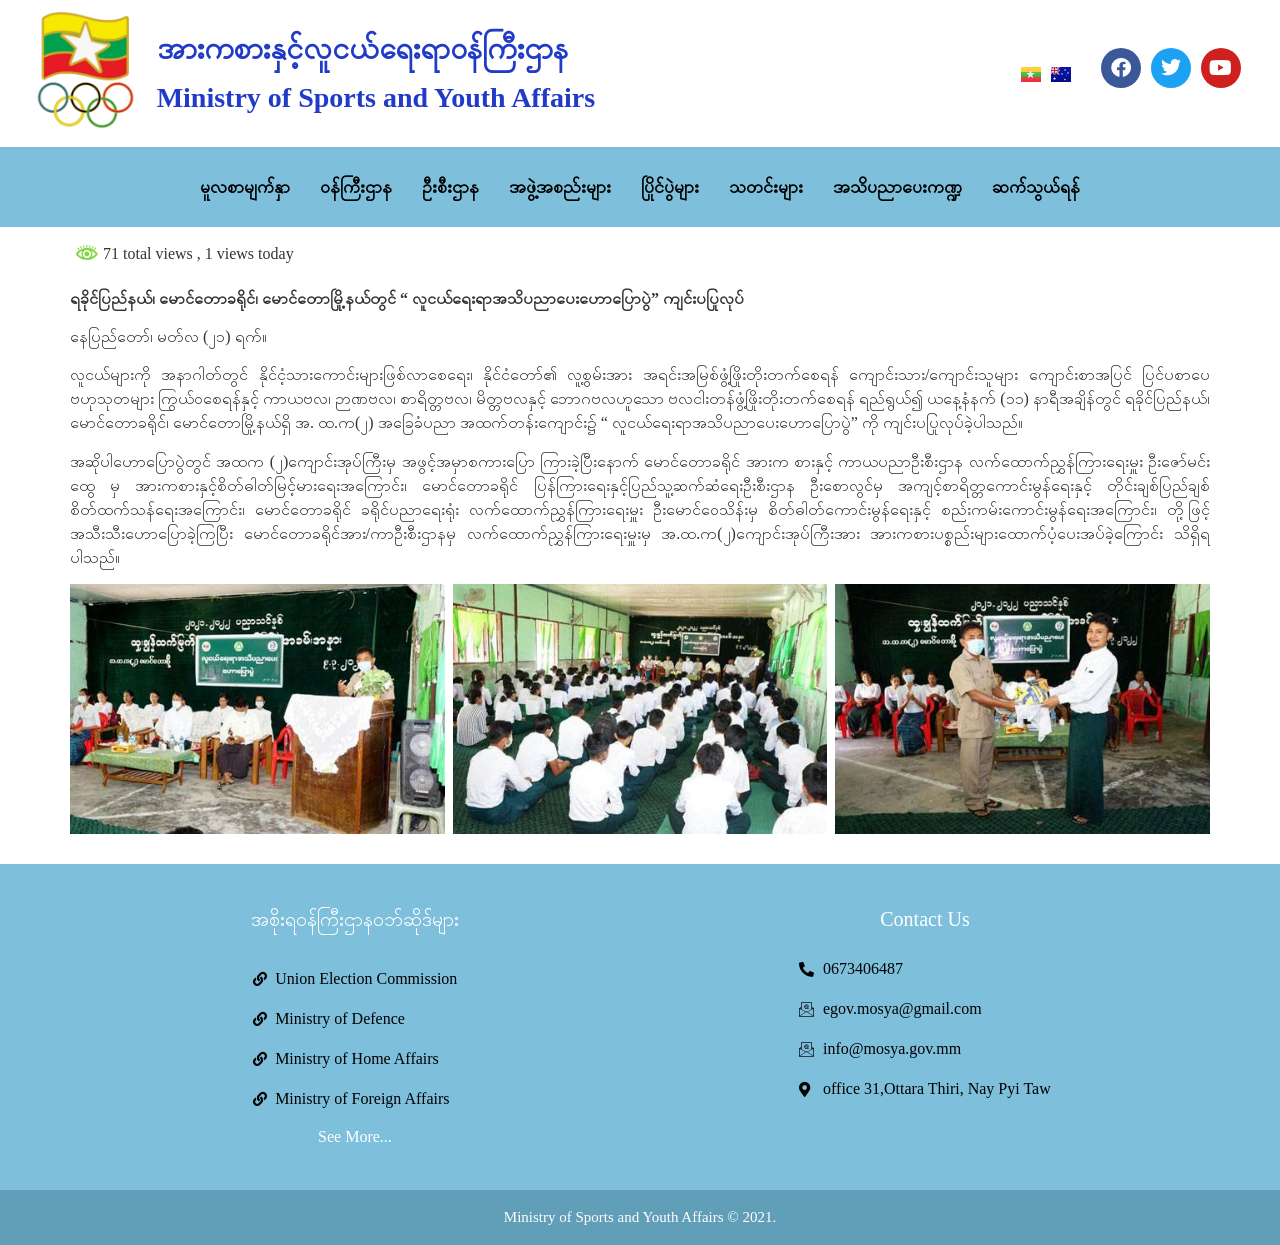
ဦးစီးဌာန (450, 187)
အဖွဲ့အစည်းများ (560, 187)
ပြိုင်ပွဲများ (670, 187)
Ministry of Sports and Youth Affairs (376, 97)
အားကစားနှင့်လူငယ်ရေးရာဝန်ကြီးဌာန (362, 48)
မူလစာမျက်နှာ (245, 187)
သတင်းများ (766, 187)
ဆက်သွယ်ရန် (1036, 187)
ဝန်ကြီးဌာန (356, 187)
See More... (355, 1136)
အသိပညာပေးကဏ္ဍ (897, 187)
